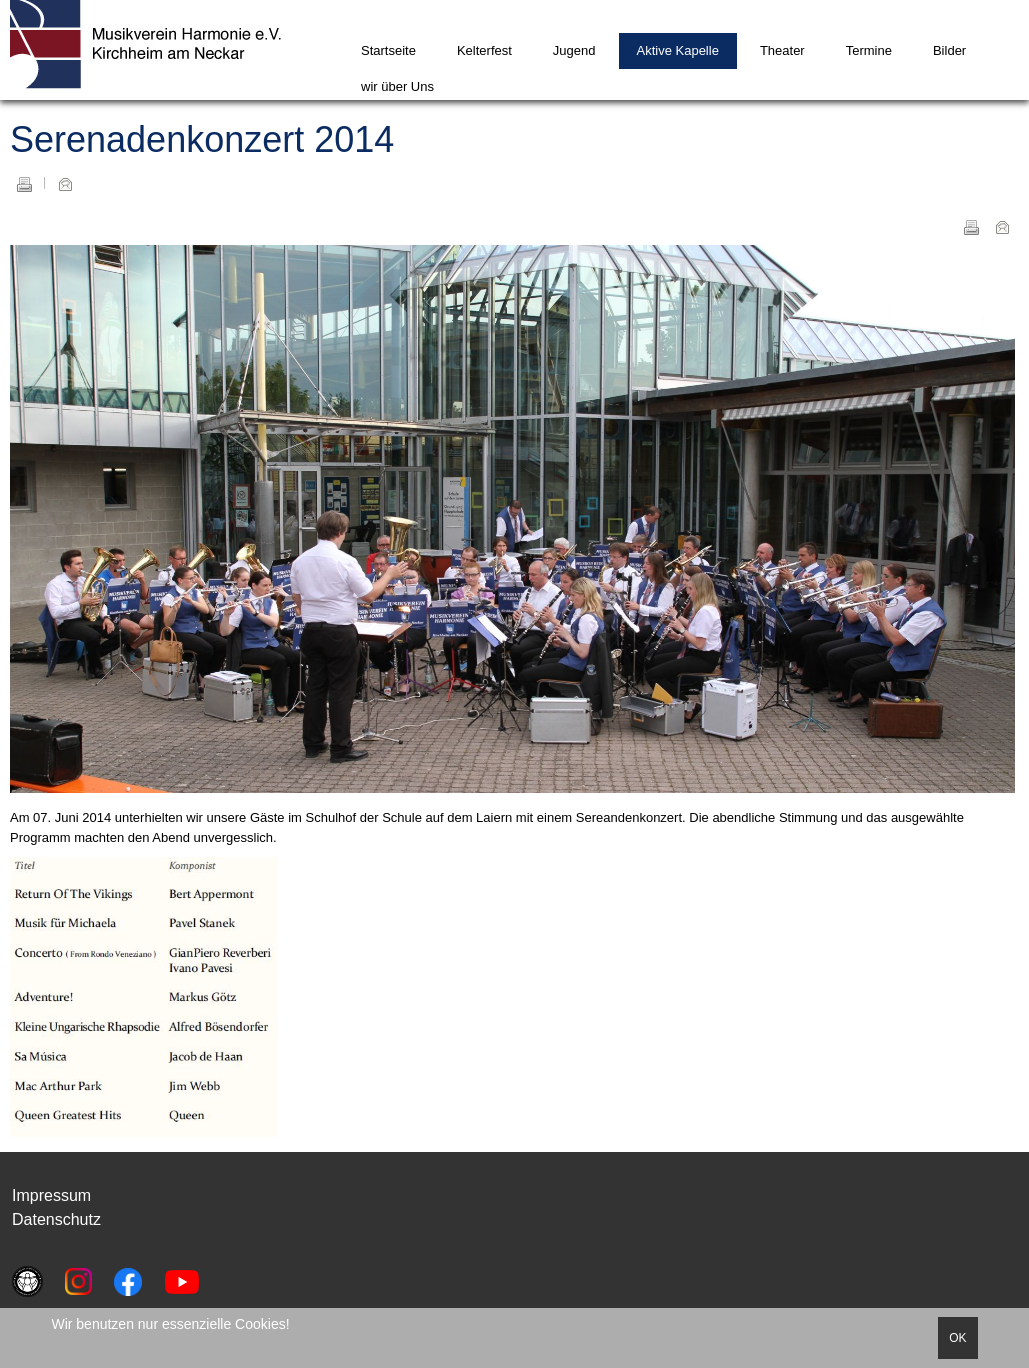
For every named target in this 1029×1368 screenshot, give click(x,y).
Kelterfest (484, 50)
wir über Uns (397, 86)
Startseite (388, 50)
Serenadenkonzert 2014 (202, 139)
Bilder (949, 50)
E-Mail (65, 184)
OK (957, 1338)
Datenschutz (56, 1219)
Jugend (574, 50)
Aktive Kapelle (678, 50)
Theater (782, 50)
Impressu (45, 1195)
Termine (869, 50)
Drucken (24, 184)
